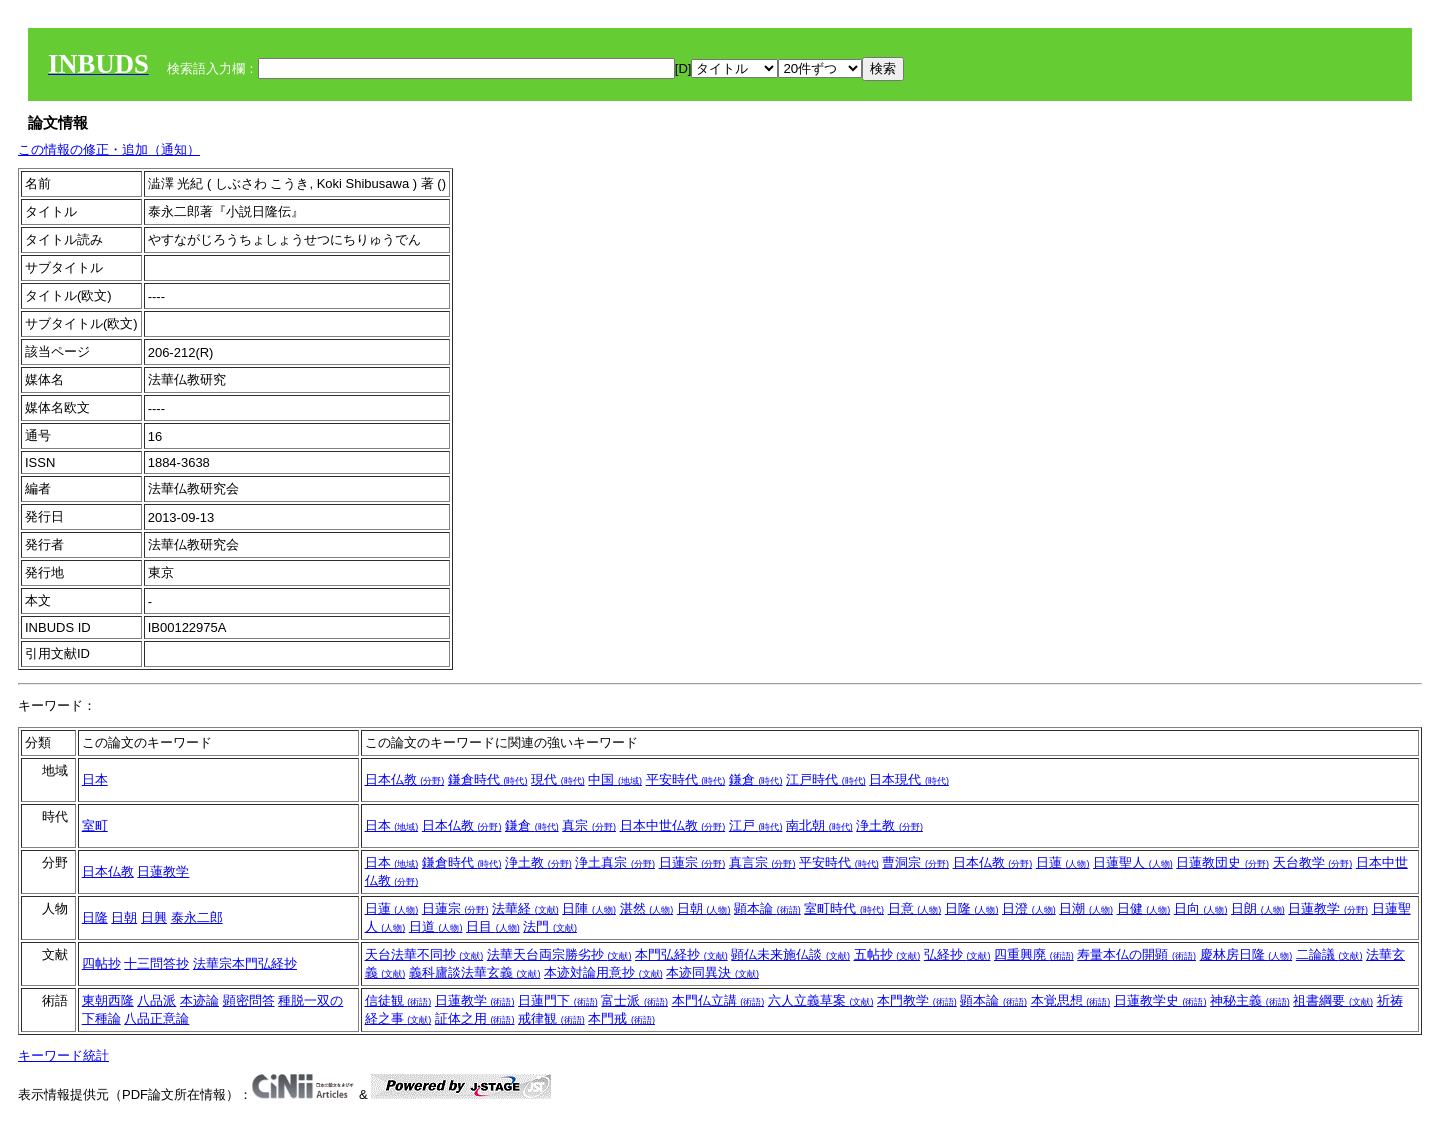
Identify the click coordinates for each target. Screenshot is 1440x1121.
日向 (1201, 908)
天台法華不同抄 (424, 954)
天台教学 (1313, 862)
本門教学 (917, 1000)
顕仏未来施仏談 (790, 954)
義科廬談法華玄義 (475, 972)
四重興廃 (1034, 954)
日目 (493, 926)
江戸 (756, 825)
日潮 (1086, 908)
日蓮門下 (558, 1000)
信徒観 (398, 1000)
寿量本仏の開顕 (1136, 954)
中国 (615, 779)
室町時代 (844, 908)
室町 (95, 825)
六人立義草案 (821, 1000)
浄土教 (889, 825)
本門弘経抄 (681, 954)
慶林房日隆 (1246, 954)
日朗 (1258, 908)
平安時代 (686, 779)
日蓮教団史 (1222, 862)
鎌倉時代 (488, 779)
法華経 (525, 908)
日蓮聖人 (1133, 862)
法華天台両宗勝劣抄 (559, 954)
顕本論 (767, 908)
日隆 (95, 917)
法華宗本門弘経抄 (245, 963)
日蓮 (1063, 862)
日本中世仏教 (673, 825)
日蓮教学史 (1160, 1000)
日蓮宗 (692, 862)
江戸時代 (826, 779)
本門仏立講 (718, 1000)
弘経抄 (957, 954)
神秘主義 (1250, 1000)
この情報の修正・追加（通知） (109, 149)
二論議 (1329, 954)
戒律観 (551, 1018)
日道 (436, 926)
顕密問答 (249, 1000)
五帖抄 (887, 954)
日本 (95, 779)
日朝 (124, 917)
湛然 (647, 908)
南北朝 (819, 825)
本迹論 (199, 1000)
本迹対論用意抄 (603, 972)
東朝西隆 (108, 1000)
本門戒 (621, 1018)
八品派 (156, 1000)
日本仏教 (405, 779)
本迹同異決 (712, 972)
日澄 (1029, 908)
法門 (550, 926)
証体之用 (475, 1018)
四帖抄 (101, 963)
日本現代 (909, 779)
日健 (1144, 908)
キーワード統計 (63, 1055)
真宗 (589, 825)
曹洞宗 (915, 862)
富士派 (634, 1000)
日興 (154, 917)
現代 (558, 779)
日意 (915, 908)
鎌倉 (756, 779)
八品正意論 (156, 1018)
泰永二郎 (197, 917)
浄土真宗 (615, 862)
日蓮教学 (163, 871)
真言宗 (762, 862)
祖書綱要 (1333, 1000)
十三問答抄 (156, 963)
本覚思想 (1071, 1000)
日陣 (589, 908)
